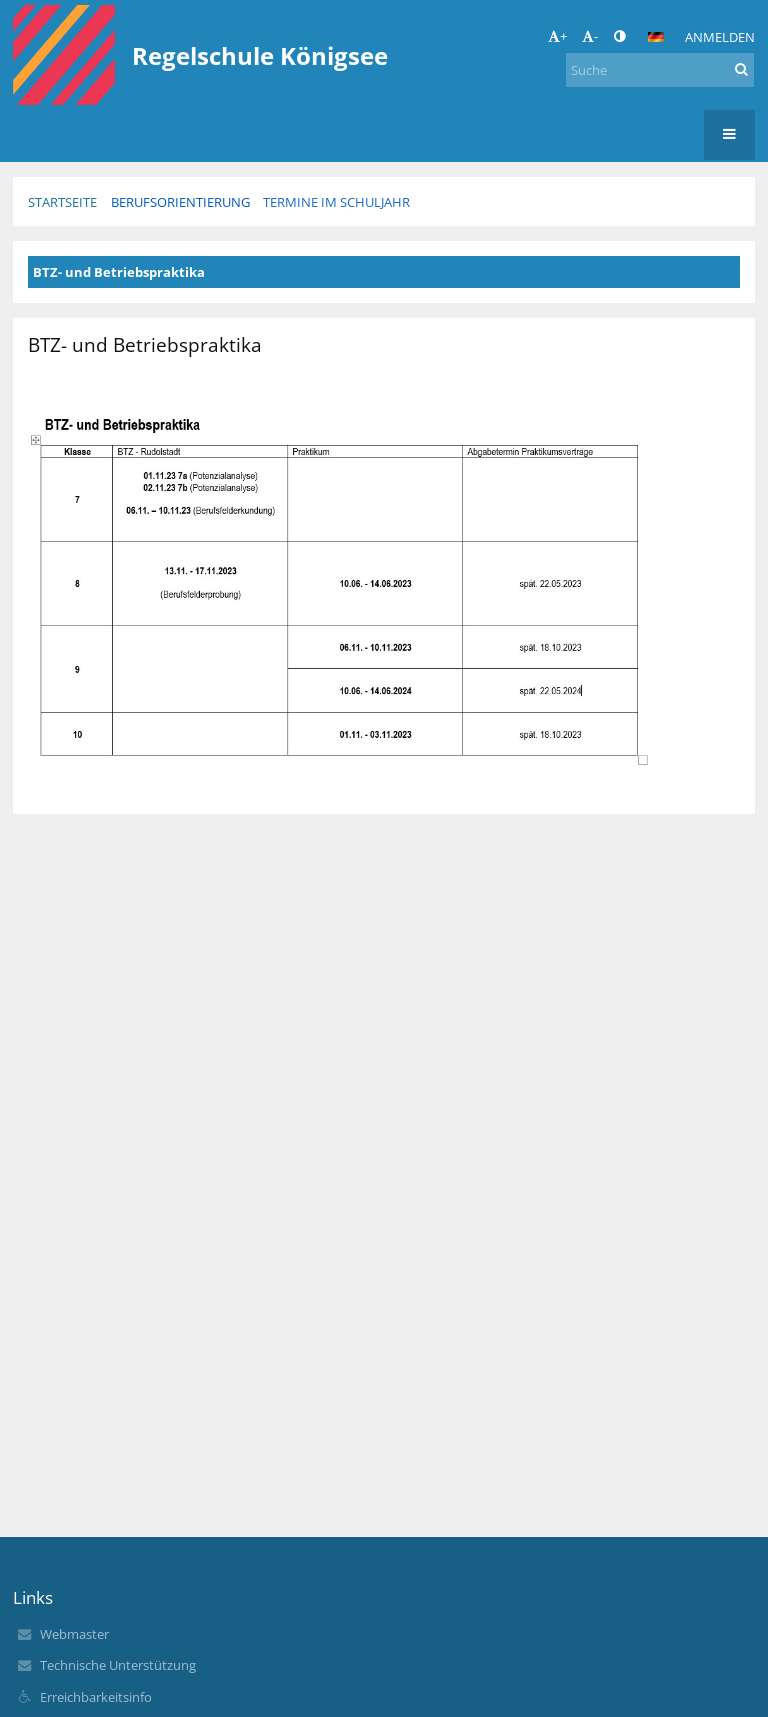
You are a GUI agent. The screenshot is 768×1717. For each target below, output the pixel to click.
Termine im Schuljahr (336, 202)
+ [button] (557, 36)
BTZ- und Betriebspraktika (119, 272)
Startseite (62, 202)
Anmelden (720, 37)
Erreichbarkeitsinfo (96, 1697)
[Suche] (660, 70)
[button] (656, 37)
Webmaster (74, 1634)
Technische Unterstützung (118, 1665)
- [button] (590, 36)
